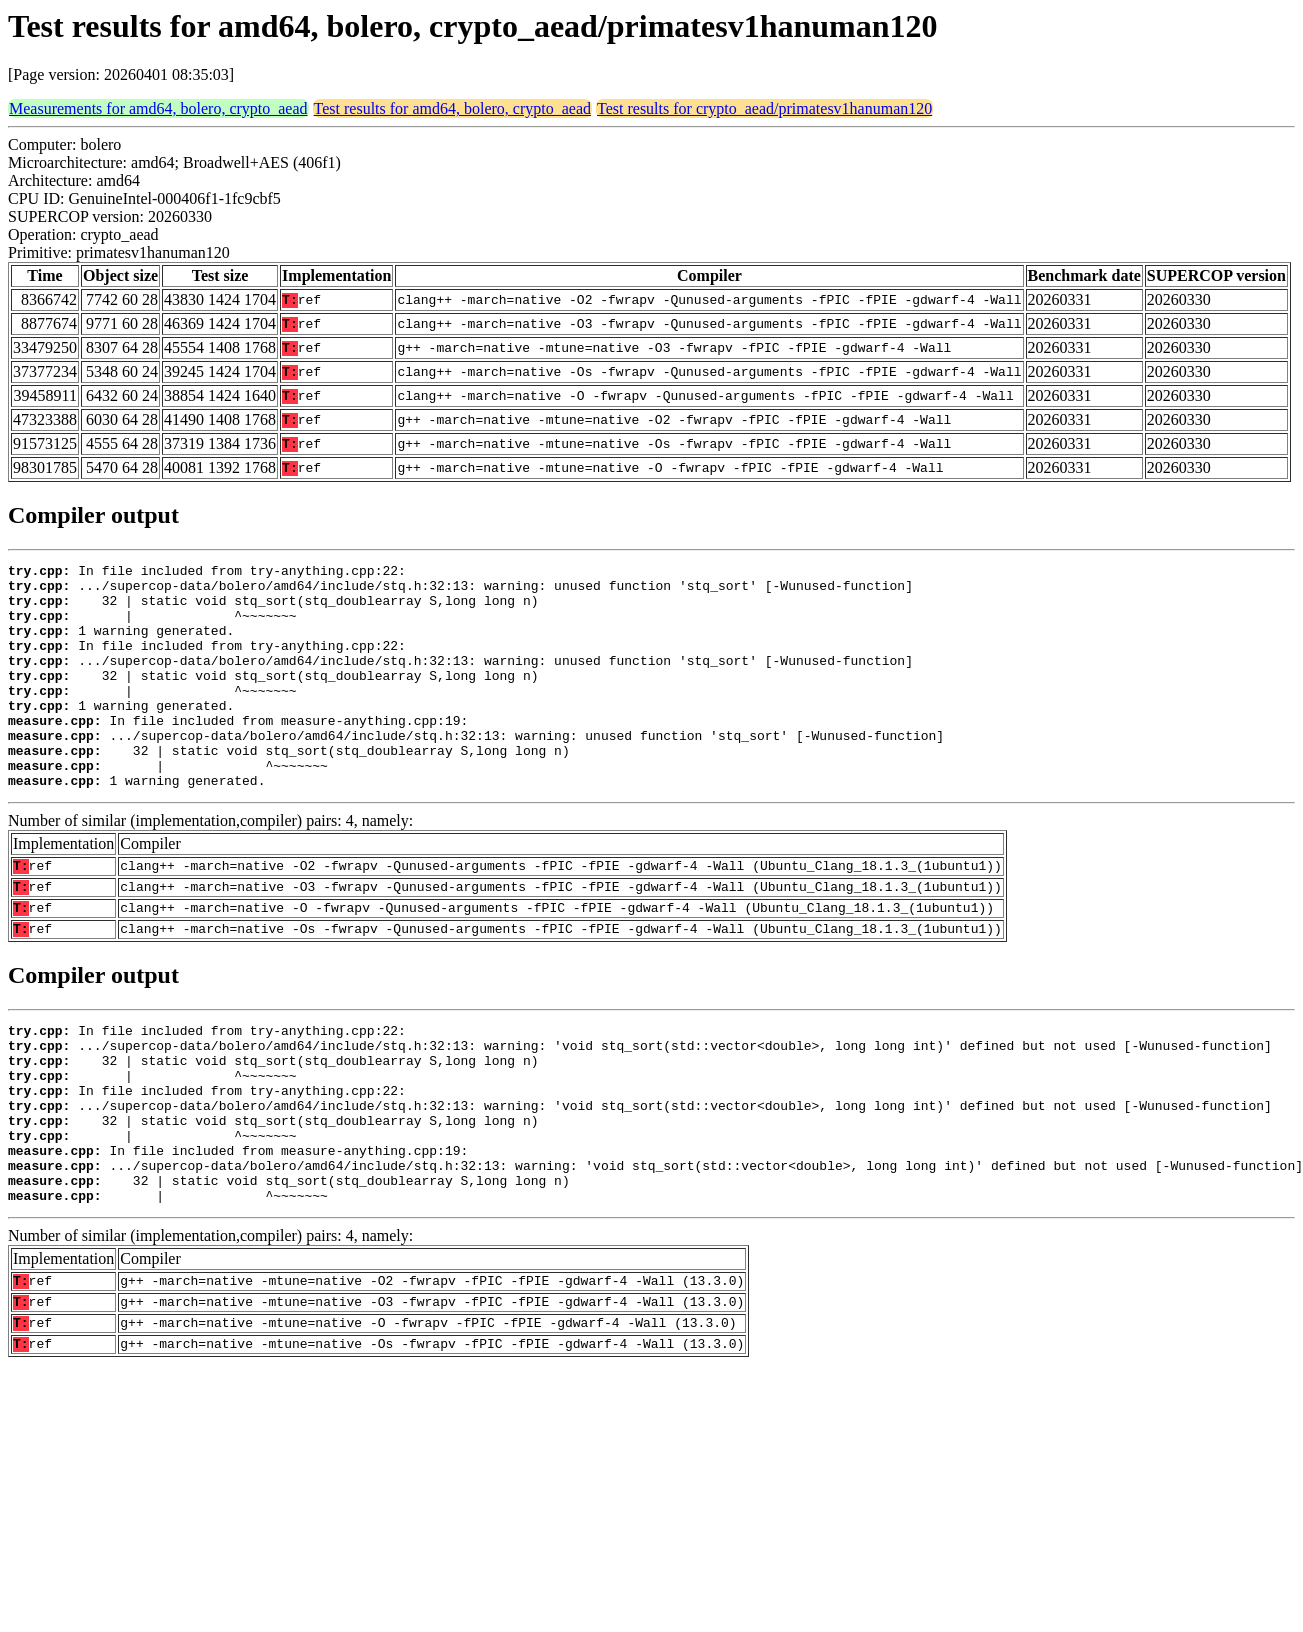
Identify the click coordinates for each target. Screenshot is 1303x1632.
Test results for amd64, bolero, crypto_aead (452, 108)
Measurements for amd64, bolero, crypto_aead (158, 108)
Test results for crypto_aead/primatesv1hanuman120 (764, 108)
